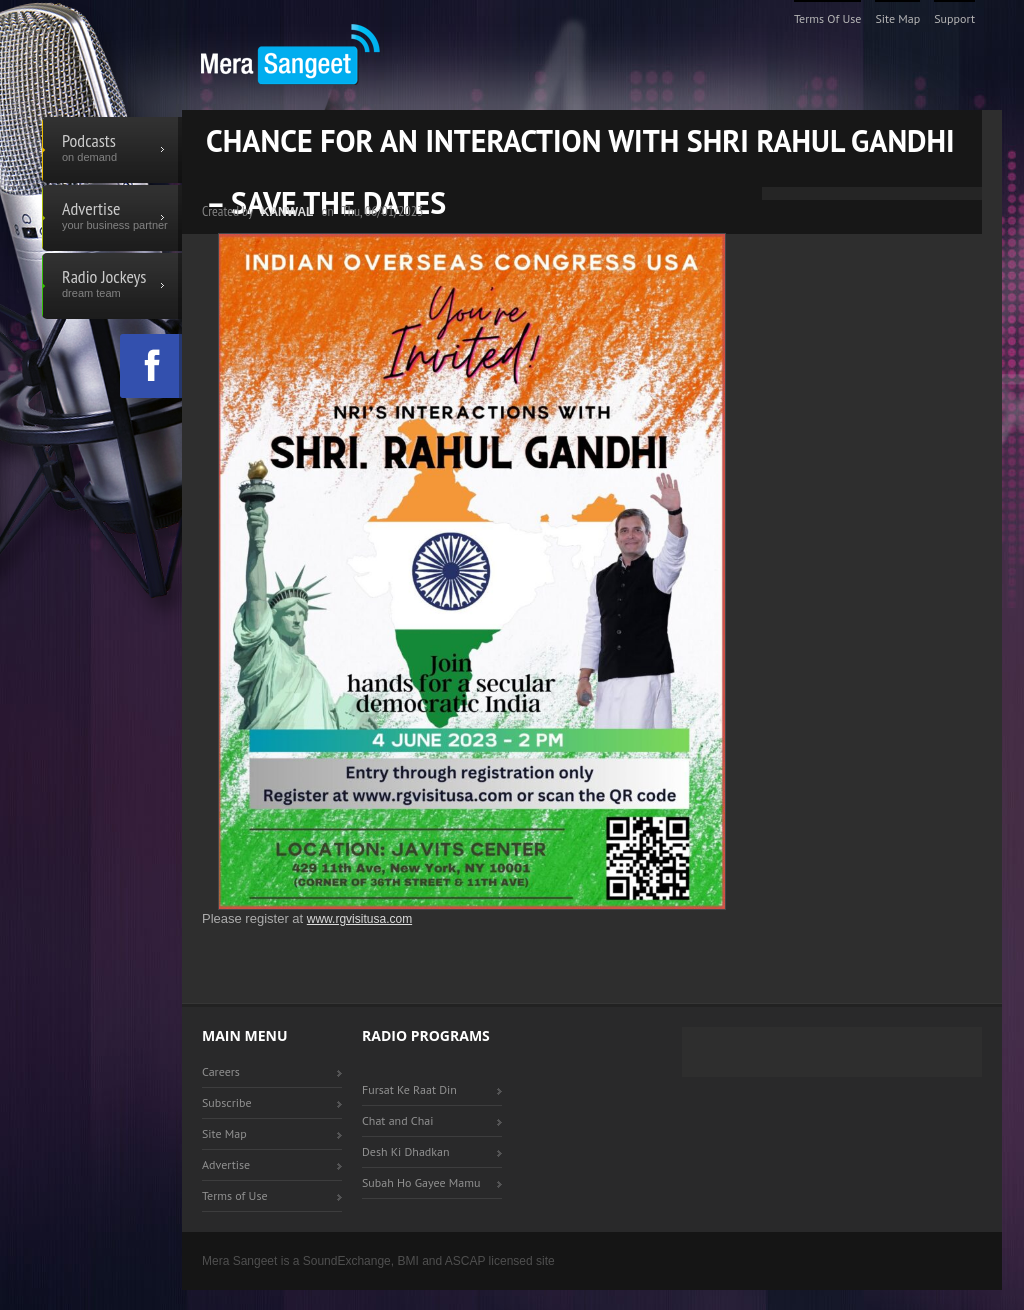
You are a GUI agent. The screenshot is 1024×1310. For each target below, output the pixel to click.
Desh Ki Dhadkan (406, 1151)
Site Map (897, 18)
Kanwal (287, 212)
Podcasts (112, 150)
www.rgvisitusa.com (359, 919)
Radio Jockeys (112, 286)
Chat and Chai (397, 1120)
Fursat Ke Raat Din (409, 1089)
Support (954, 18)
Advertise (112, 218)
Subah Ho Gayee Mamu (421, 1182)
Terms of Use (828, 18)
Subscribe (227, 1102)
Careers (221, 1071)
